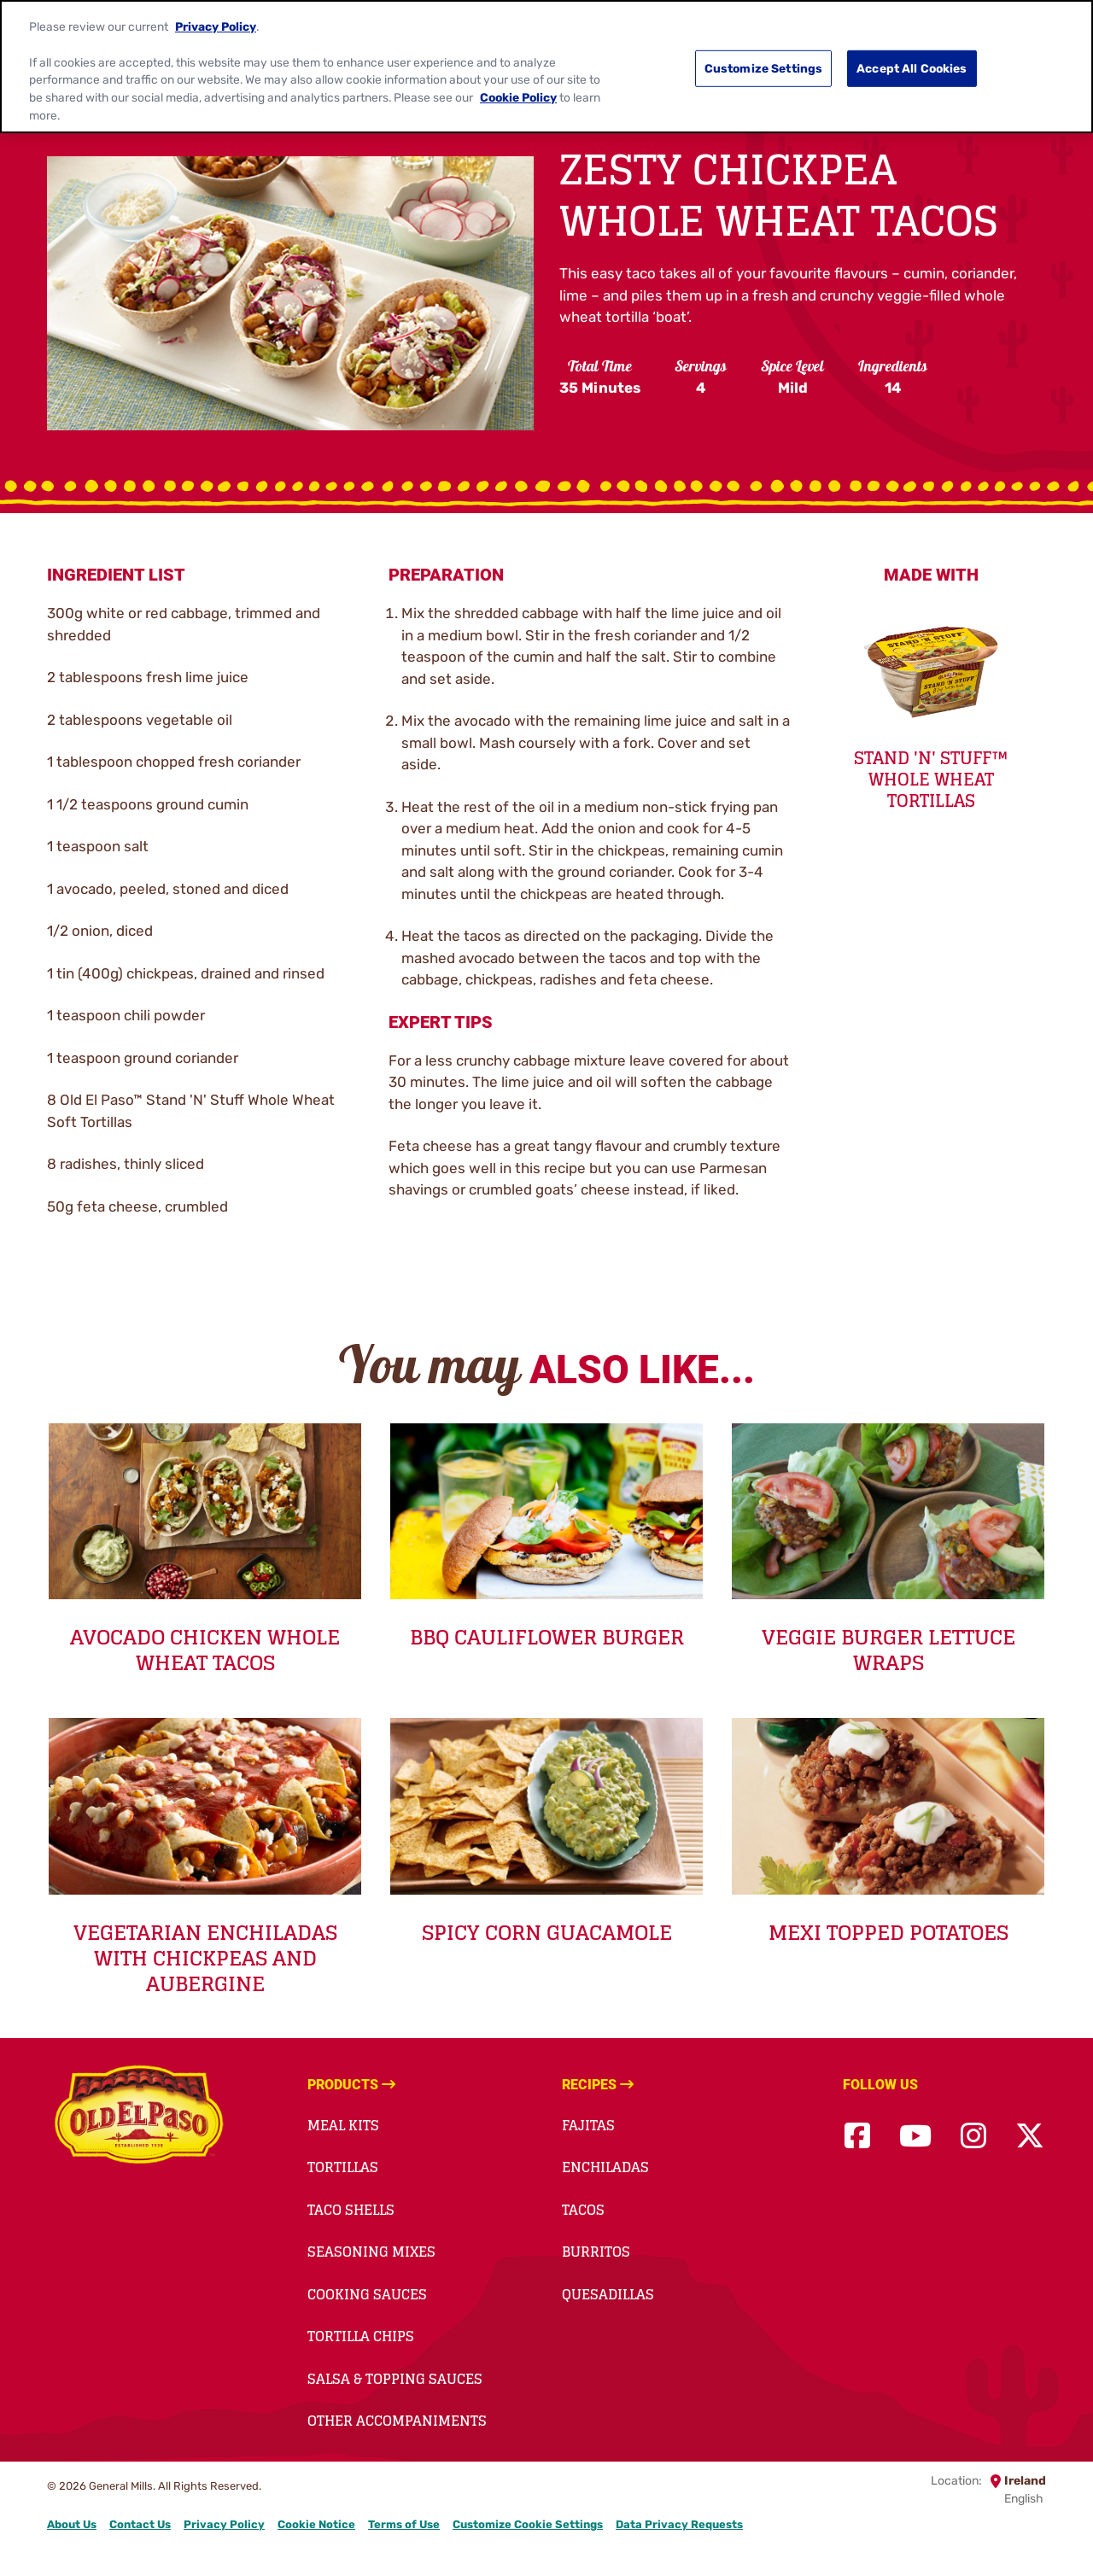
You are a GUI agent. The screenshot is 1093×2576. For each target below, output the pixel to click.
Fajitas (588, 2125)
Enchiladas (605, 2167)
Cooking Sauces (367, 2294)
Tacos (583, 2210)
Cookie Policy (518, 83)
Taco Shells (351, 2210)
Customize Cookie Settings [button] (528, 2524)
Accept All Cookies (911, 54)
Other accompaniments (397, 2421)
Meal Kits (343, 2125)
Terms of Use (404, 2524)
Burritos (596, 2251)
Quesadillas (608, 2294)
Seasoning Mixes (371, 2251)
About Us (71, 2524)
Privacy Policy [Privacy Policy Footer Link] (224, 2524)
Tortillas (342, 2167)
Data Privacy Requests (679, 2524)
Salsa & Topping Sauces (394, 2379)
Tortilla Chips (360, 2336)
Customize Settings (763, 54)
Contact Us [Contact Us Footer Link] (140, 2524)
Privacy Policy (215, 12)
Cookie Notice (316, 2524)
